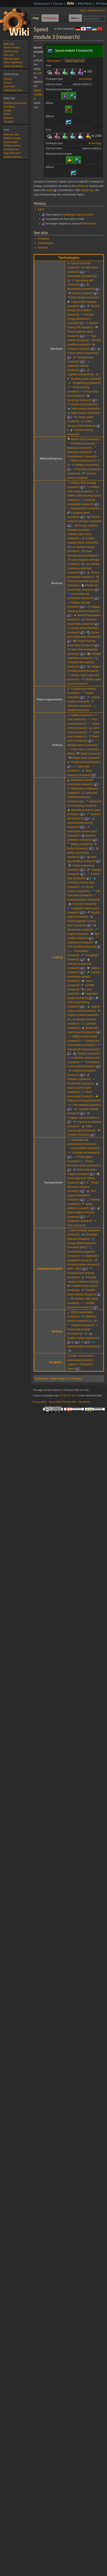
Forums (58, 3)
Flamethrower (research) (81, 456)
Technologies (45, 243)
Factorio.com (41, 3)
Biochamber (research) (80, 288)
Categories (41, 1378)
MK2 (71, 753)
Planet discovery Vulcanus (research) (82, 1187)
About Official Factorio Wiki (62, 1402)
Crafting (57, 957)
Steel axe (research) (79, 705)
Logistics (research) (78, 374)
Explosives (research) (80, 942)
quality (50, 190)
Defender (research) (83, 443)
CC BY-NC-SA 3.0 (69, 1395)
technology (85, 78)
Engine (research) (77, 933)
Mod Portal (85, 3)
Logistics (72, 1364)
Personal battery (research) (83, 1264)
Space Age (87, 190)
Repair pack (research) (85, 757)
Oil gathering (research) (86, 382)
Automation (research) (80, 276)
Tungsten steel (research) (82, 1117)
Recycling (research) (79, 400)
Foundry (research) (78, 348)
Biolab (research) (82, 293)
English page (57, 1378)
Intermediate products (80, 1360)
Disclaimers (84, 1402)
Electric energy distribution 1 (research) (80, 319)
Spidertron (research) (79, 1220)
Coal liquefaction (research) (83, 899)
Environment (86, 1355)
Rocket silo (89, 223)
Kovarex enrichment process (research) (84, 976)
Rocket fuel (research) (80, 1083)
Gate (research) (76, 719)
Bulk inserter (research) (85, 297)
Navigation (56, 1362)
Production (86, 1364)
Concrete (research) (84, 903)
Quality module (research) (82, 1337)
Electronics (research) (80, 929)
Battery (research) (81, 844)
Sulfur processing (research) (84, 1100)
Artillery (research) (82, 715)
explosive (73, 473)
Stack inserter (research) (85, 412)
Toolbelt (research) (78, 710)
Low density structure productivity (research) (83, 568)
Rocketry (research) (89, 469)
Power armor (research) (85, 749)
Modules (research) (82, 1325)
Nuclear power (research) (86, 378)
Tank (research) (76, 1225)
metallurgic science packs (77, 214)
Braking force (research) (85, 508)
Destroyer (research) (79, 447)
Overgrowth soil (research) (83, 1049)
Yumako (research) (78, 1134)
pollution (81, 185)
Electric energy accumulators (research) (83, 310)
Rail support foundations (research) (81, 1195)
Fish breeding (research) (81, 946)
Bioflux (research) (77, 848)
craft (39, 73)
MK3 (78, 1268)
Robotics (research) (78, 1079)
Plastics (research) (88, 1053)
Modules (43, 247)
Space (71, 1368)
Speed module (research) (82, 1346)
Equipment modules (50, 1268)
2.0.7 (41, 209)
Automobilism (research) (85, 1148)
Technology (75, 1378)
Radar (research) (90, 753)
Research (43, 238)
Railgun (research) (86, 464)
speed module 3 (38, 94)
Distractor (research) (79, 452)
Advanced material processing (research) (82, 797)
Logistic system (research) (82, 1014)
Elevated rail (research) (86, 1152)
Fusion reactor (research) (82, 352)
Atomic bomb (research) (85, 439)
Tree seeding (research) (86, 1104)
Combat (72, 1355)
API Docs (101, 3)
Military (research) (81, 460)
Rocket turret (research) (85, 762)
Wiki (70, 3)
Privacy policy (40, 1402)
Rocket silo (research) (84, 404)
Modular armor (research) (82, 745)
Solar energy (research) (85, 408)
